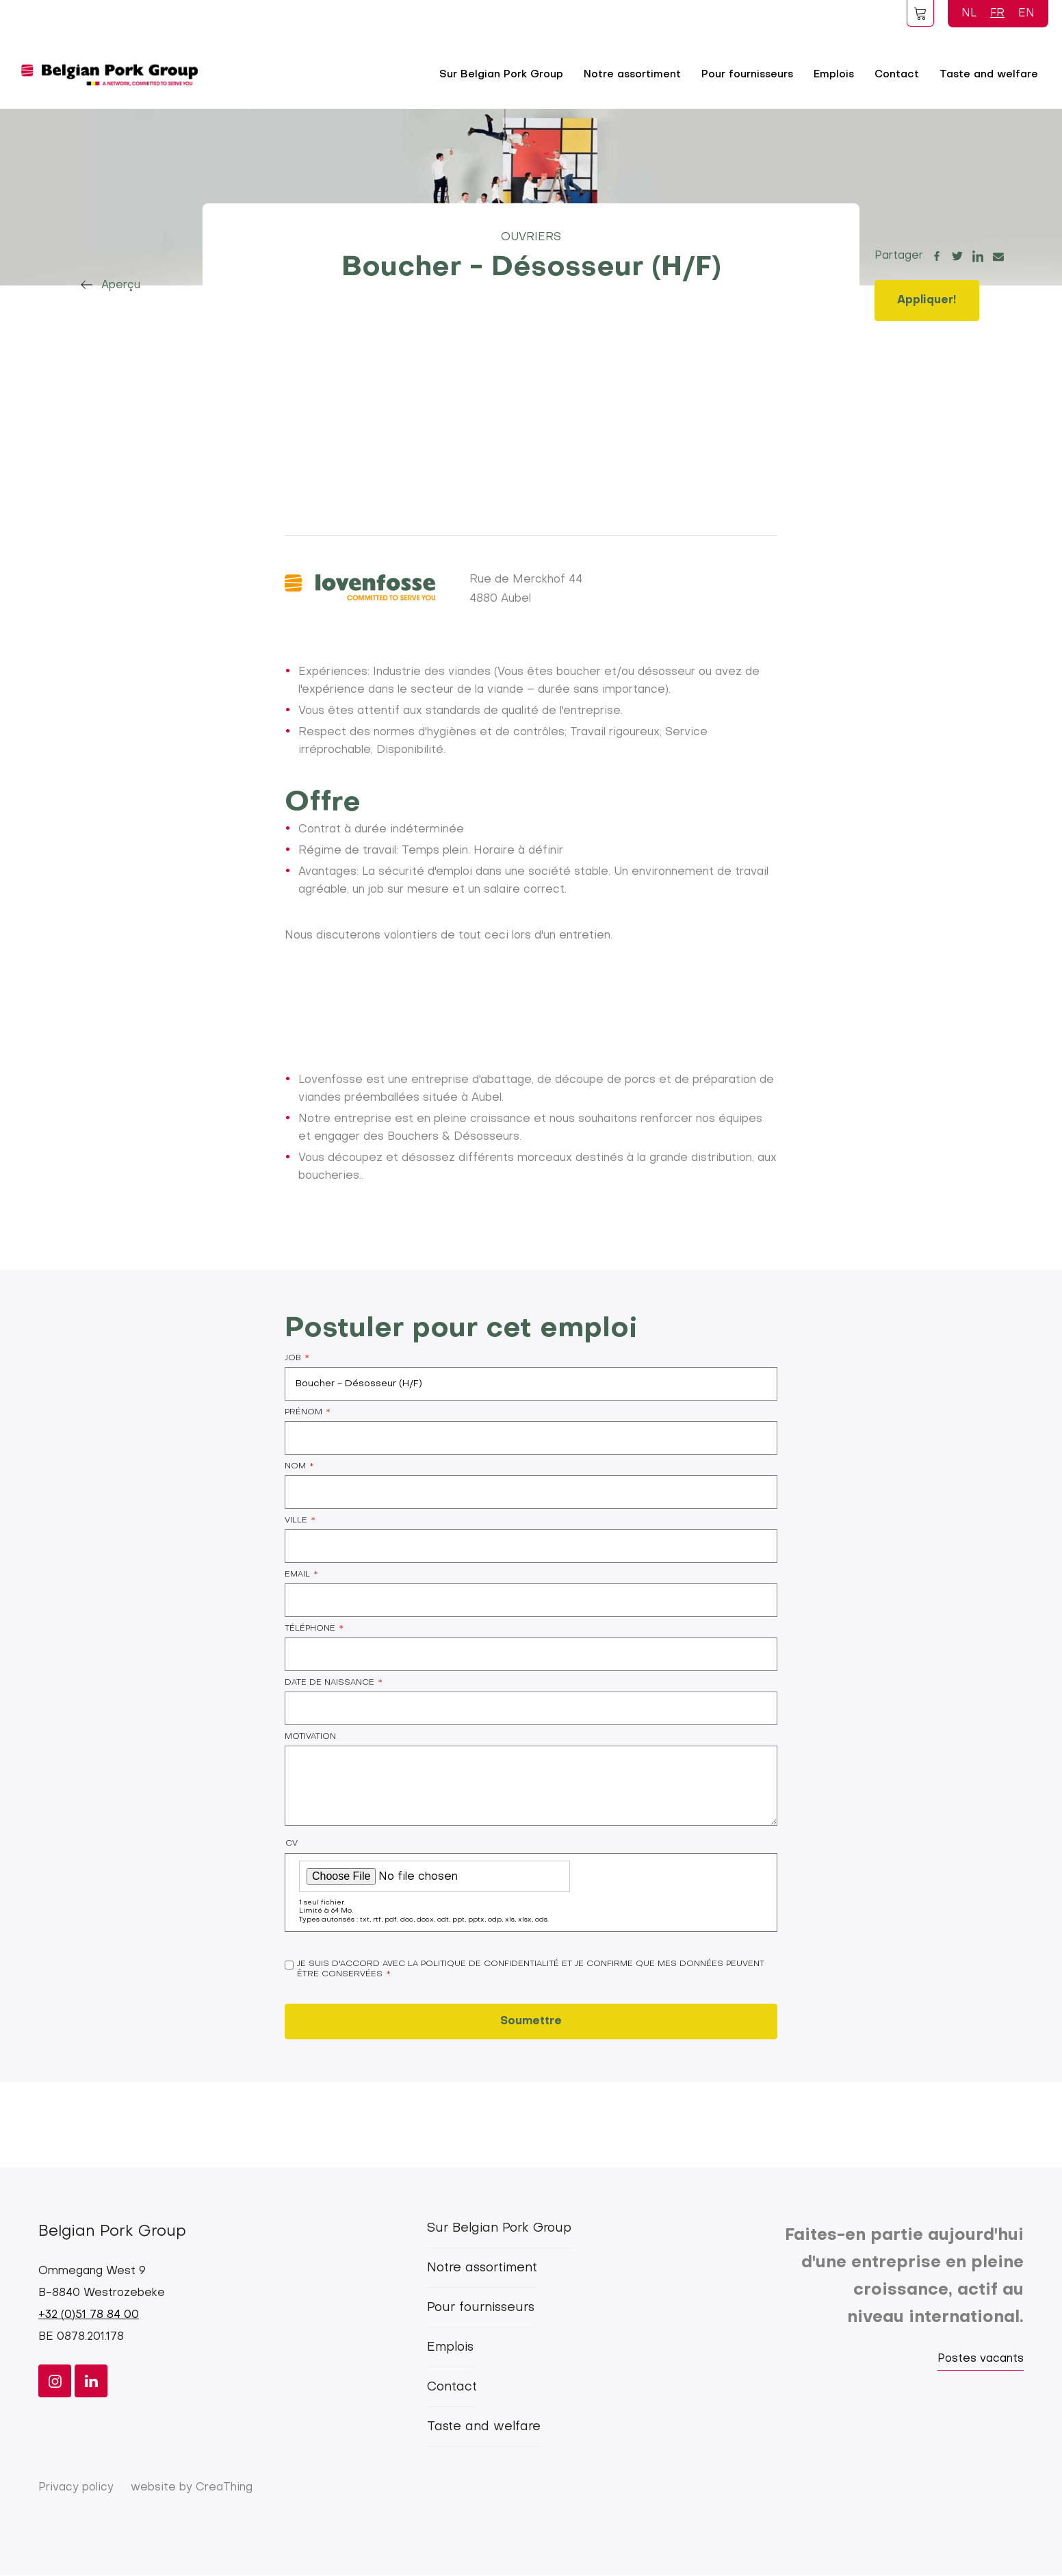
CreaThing (224, 2487)
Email (297, 1574)
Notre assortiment (632, 74)
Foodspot (920, 13)
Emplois (834, 74)
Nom (295, 1466)
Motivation (310, 1737)
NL (968, 13)
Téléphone (310, 1628)
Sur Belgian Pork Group (501, 74)
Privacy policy (76, 2487)
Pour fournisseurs (747, 74)
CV (291, 1843)
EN (1026, 13)
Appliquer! (927, 300)
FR (997, 13)
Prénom (303, 1412)
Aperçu (120, 285)
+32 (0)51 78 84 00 (88, 2315)
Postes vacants (980, 2359)
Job (293, 1358)
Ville (296, 1520)
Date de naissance (329, 1683)
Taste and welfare (989, 74)
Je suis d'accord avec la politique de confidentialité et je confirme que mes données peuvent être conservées (530, 1969)
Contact (897, 74)
